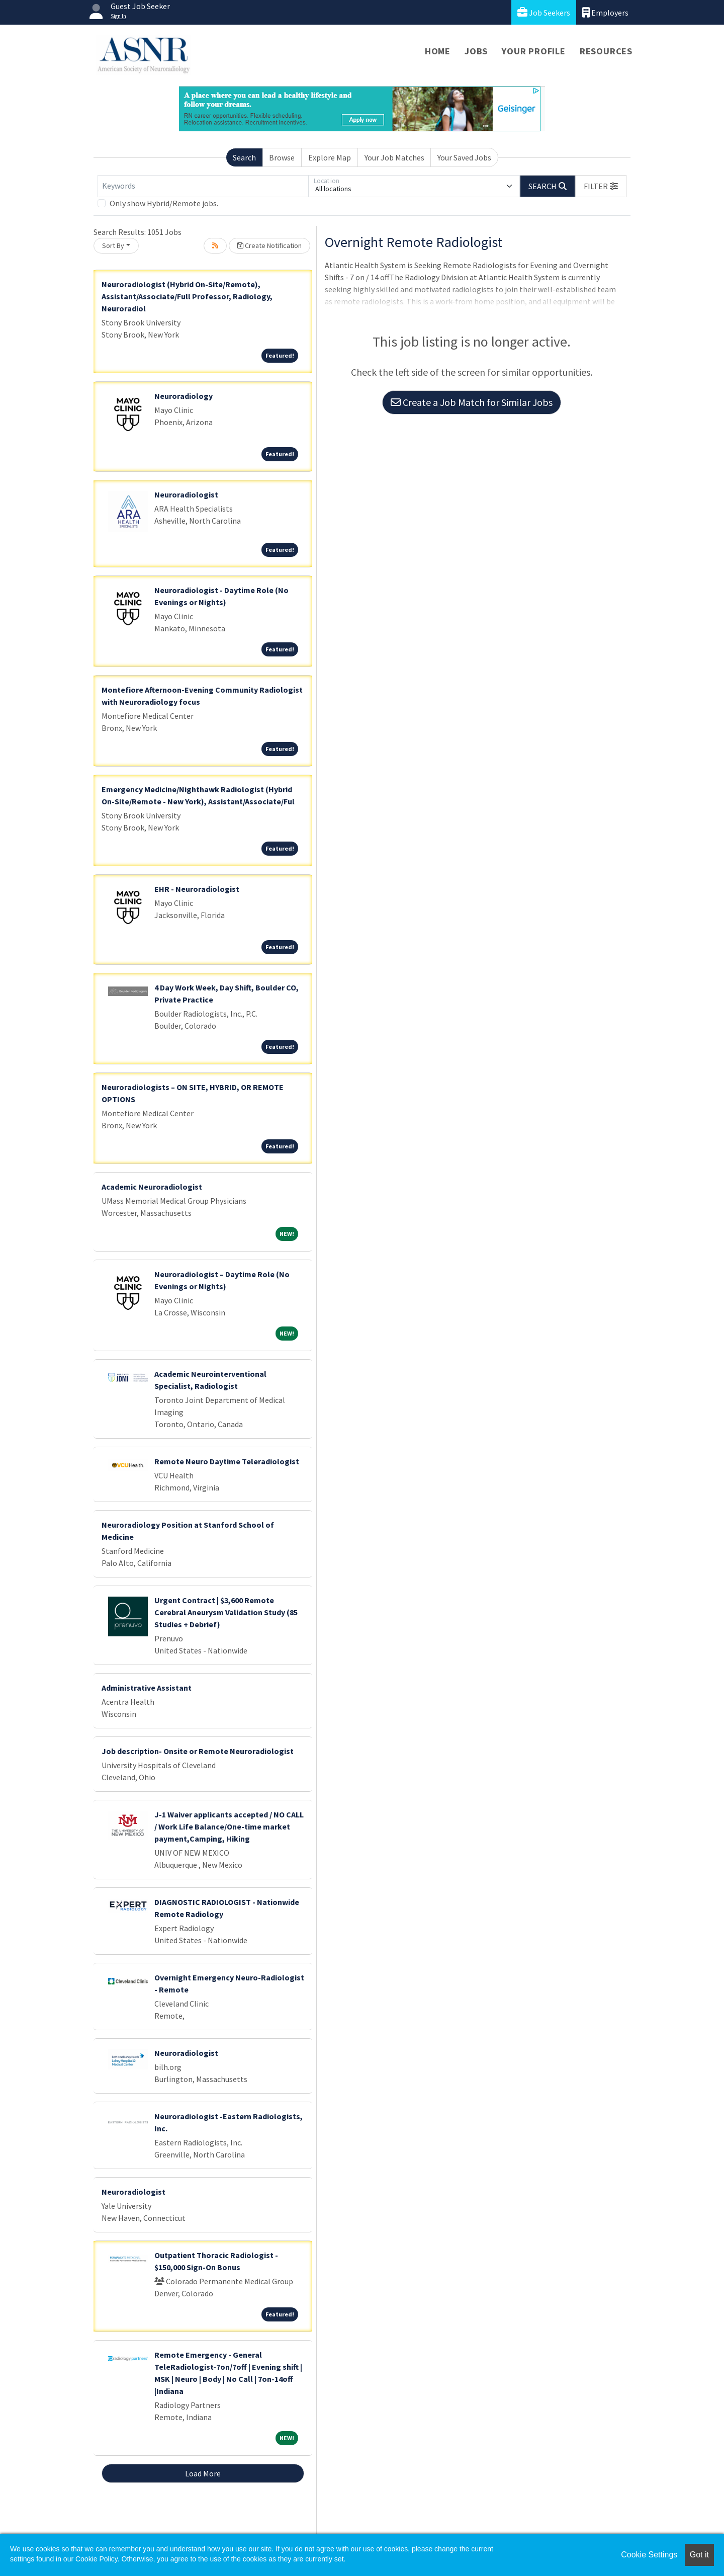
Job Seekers (543, 12)
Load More (203, 2473)
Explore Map (329, 157)
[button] (600, 186)
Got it (699, 2554)
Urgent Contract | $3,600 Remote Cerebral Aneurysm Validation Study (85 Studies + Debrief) (226, 1612)
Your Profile (534, 51)
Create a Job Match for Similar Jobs (472, 402)
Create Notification (269, 245)
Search (244, 157)
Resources (606, 51)
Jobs (476, 51)
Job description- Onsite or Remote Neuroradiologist (198, 1751)
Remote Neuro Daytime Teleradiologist (226, 1461)
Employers (605, 12)
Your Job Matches (394, 157)
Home (437, 51)
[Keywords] (203, 186)
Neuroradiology (183, 396)
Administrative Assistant (147, 1688)
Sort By (113, 245)
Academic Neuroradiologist (152, 1187)
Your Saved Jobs (464, 157)
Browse (282, 157)
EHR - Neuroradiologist (196, 889)
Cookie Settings (649, 2554)
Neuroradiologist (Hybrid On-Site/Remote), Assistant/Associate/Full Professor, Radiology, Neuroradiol (187, 296)
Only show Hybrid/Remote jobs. (164, 203)
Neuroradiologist (186, 494)
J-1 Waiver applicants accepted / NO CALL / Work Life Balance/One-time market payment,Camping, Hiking (229, 1826)
